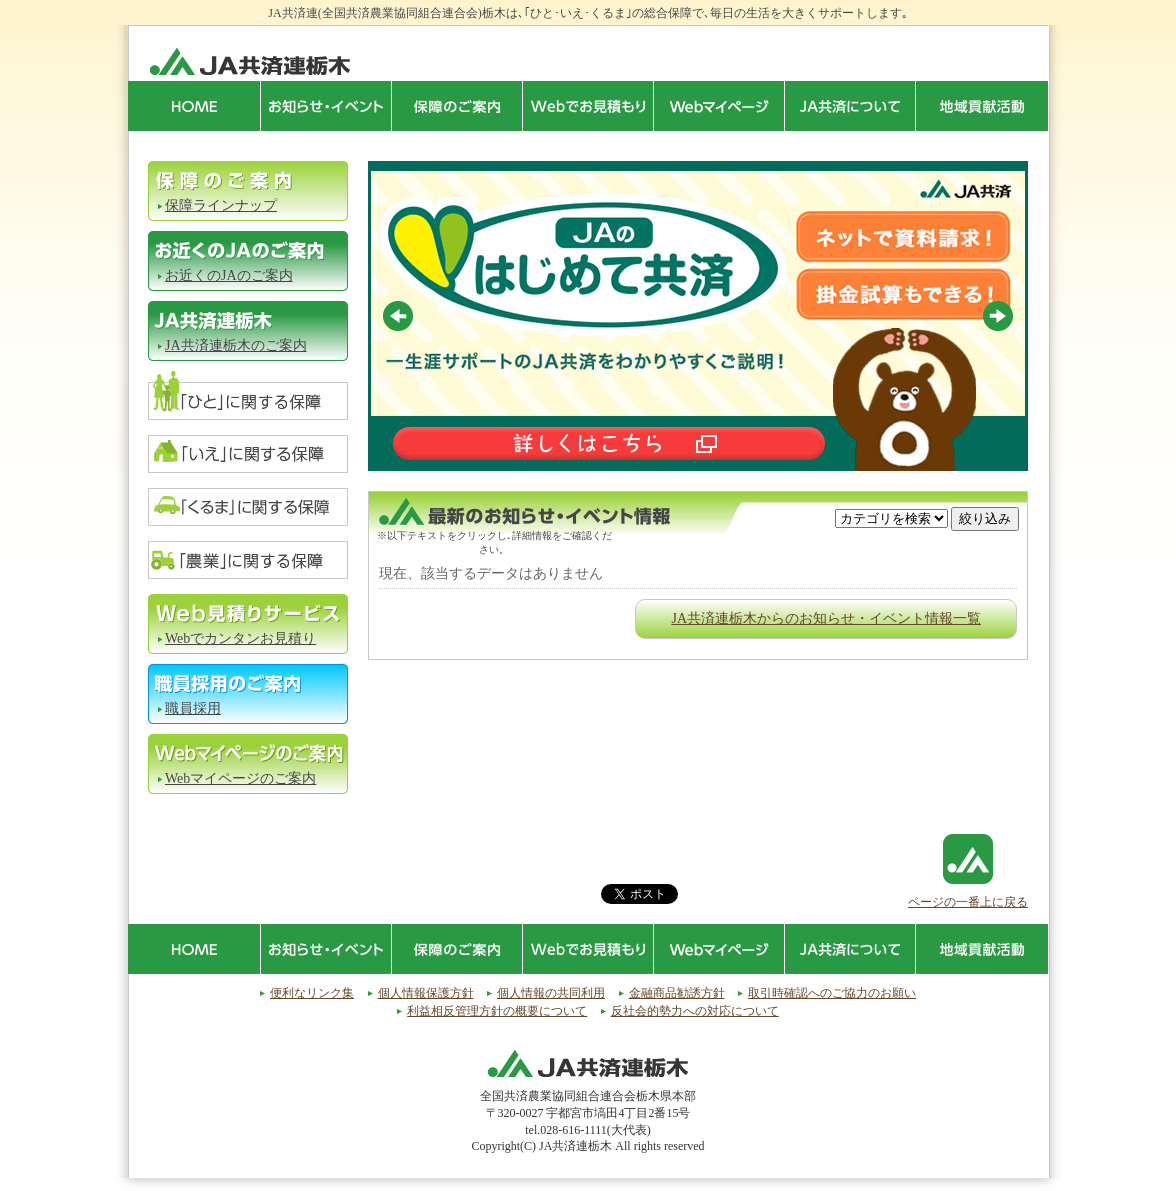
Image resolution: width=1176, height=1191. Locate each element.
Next (998, 316)
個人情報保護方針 (426, 993)
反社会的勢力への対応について (695, 1011)
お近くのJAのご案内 (229, 275)
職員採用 (193, 708)
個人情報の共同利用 (551, 993)
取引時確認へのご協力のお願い (832, 993)
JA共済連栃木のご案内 (236, 345)
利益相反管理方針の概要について (497, 1011)
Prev (398, 316)
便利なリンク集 (312, 993)
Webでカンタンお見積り (240, 638)
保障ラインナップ (221, 205)
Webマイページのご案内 (240, 778)
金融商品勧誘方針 (677, 993)
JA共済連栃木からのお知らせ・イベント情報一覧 (826, 618)
